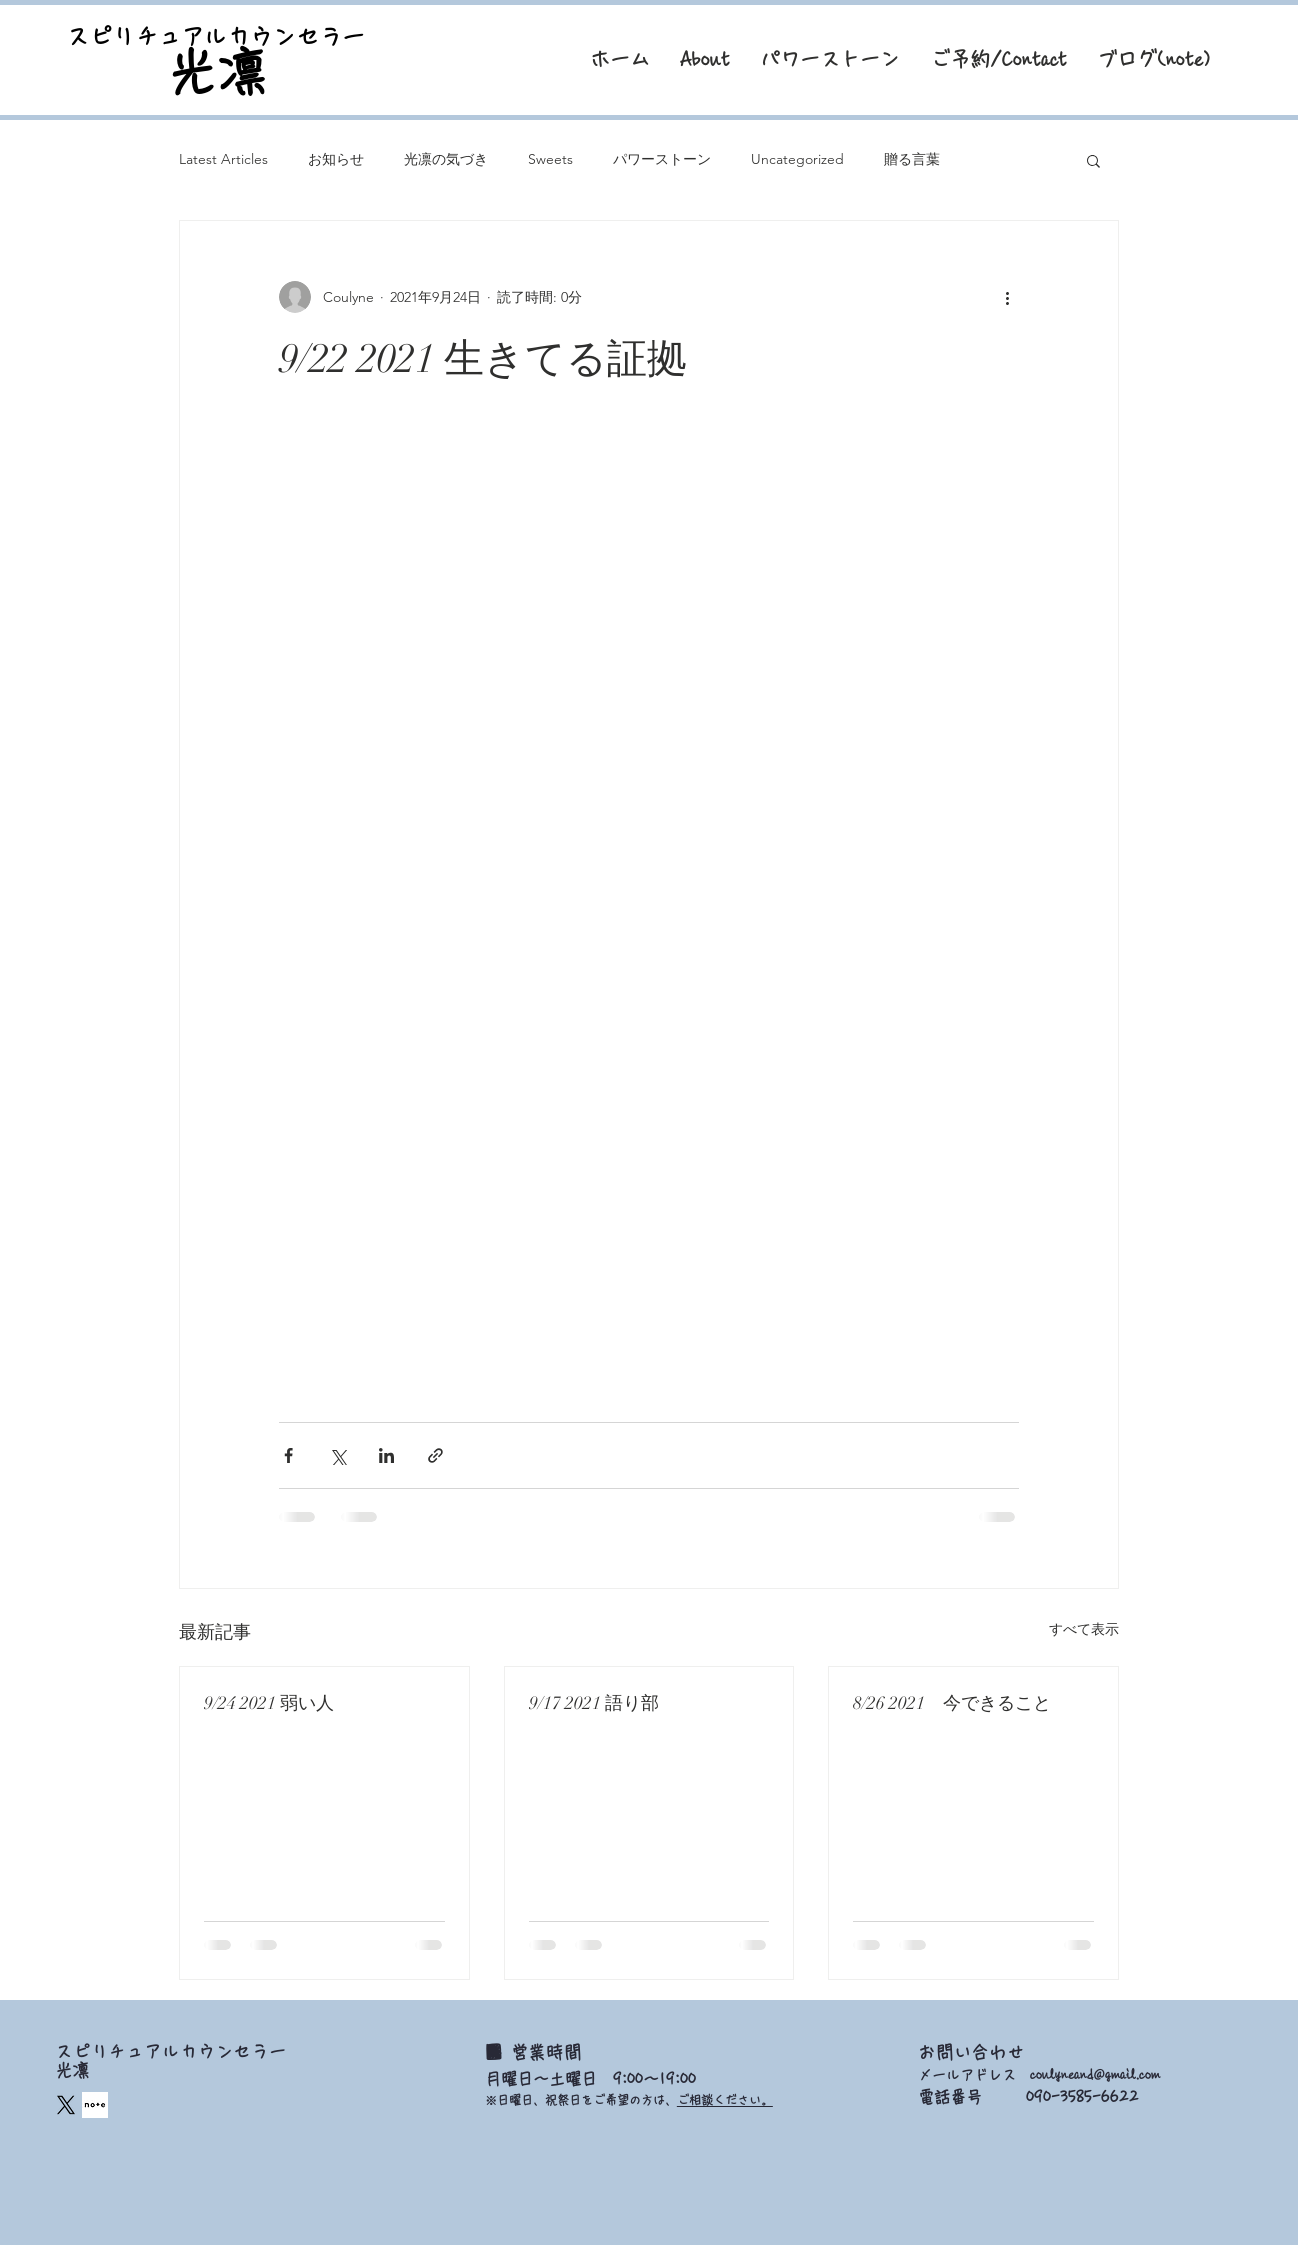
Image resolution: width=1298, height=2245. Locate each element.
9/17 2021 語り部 (594, 1703)
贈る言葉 (912, 159)
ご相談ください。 (725, 2100)
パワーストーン (662, 159)
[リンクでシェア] (435, 1455)
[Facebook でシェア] (288, 1455)
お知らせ (336, 159)
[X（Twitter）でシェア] (337, 1455)
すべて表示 (1084, 1629)
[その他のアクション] (1007, 297)
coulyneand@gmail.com (1095, 2075)
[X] (66, 2105)
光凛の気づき (446, 159)
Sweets (550, 159)
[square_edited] (95, 2105)
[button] (1093, 160)
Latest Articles (223, 159)
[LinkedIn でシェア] (386, 1455)
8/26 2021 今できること (952, 1703)
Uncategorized (797, 159)
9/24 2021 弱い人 (269, 1703)
